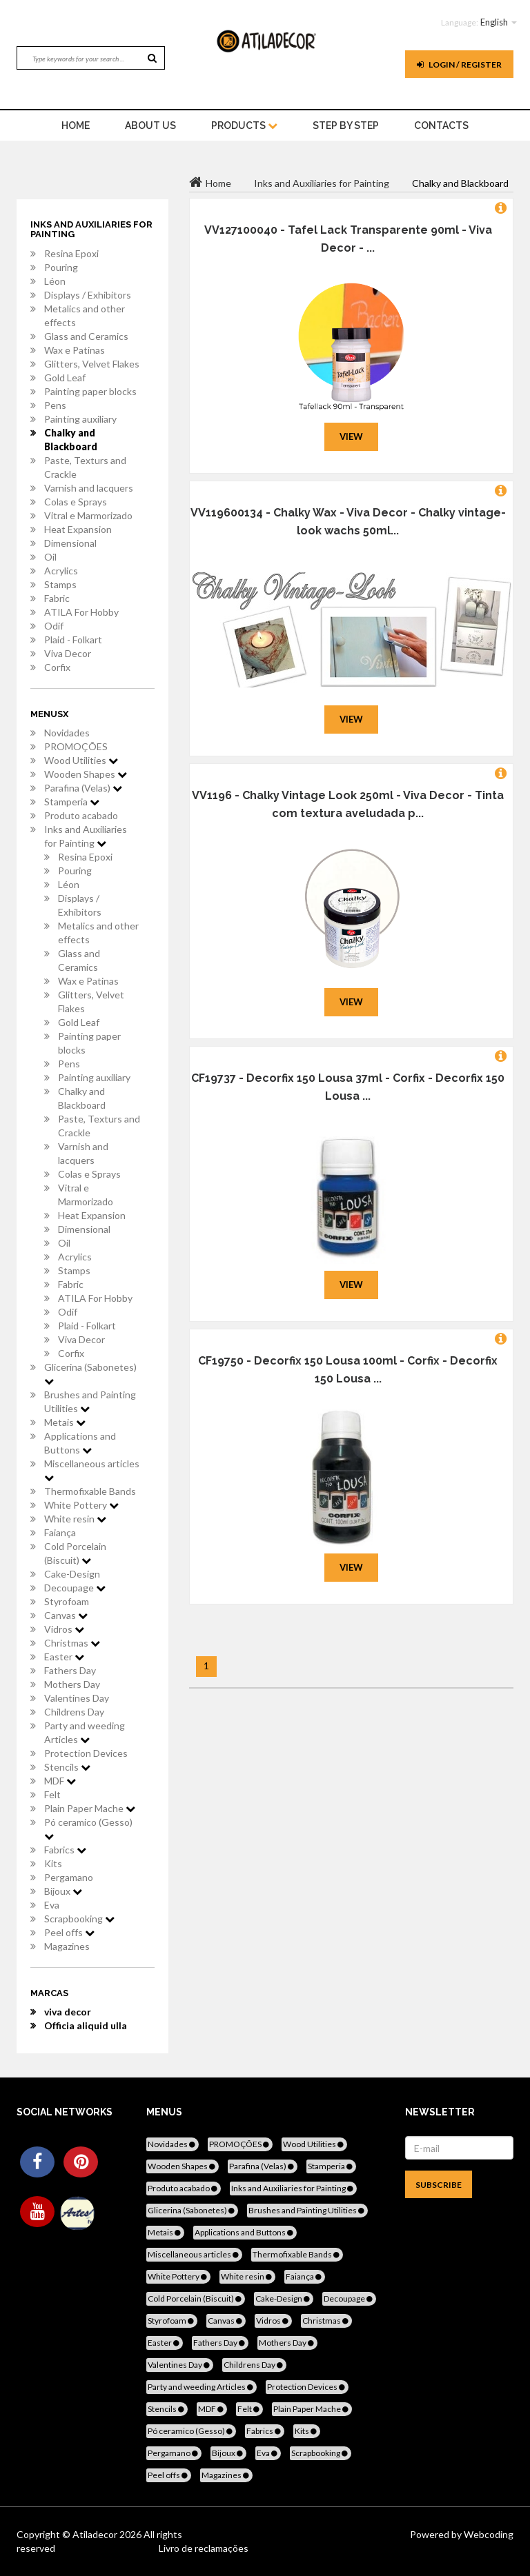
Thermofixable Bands (90, 1491)
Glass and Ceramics (86, 336)
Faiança (60, 1532)
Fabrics (65, 1849)
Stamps (60, 584)
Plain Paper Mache (89, 1808)
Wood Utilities (81, 760)
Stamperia (71, 801)
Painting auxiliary (80, 419)
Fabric (57, 598)
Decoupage (75, 1587)
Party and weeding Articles (84, 1732)
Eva (51, 1905)
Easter (64, 1656)
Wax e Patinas (74, 350)
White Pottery (81, 1505)
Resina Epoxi (71, 253)
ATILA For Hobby (81, 612)
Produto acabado (81, 815)
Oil (50, 557)
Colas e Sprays (75, 501)
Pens (55, 405)
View (351, 436)
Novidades (67, 732)
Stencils (67, 1767)
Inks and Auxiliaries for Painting (85, 836)
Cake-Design (72, 1574)
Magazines (67, 1946)
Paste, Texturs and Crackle (85, 467)
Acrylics (61, 570)
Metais (65, 1422)
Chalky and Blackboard (70, 439)
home (75, 125)
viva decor (67, 2011)
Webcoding (487, 2534)
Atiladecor (95, 2534)
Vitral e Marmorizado (88, 515)
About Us (150, 125)
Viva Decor (67, 653)
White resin (75, 1519)
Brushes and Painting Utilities (90, 1401)
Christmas (72, 1643)
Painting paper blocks (90, 391)
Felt (52, 1794)
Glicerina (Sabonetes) (90, 1373)
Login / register (459, 64)
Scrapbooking (79, 1918)
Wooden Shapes (85, 774)
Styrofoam (66, 1601)
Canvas (66, 1615)
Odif (53, 626)
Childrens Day (74, 1712)
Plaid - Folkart (73, 639)
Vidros (64, 1629)
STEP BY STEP (346, 125)
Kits (53, 1863)
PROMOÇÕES (76, 746)
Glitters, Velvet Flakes (91, 364)
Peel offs (69, 1932)
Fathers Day (70, 1670)
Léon (55, 281)
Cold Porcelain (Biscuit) (75, 1553)
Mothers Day (72, 1684)
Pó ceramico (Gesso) (88, 1828)
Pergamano (68, 1877)
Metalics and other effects (84, 315)
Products (244, 125)
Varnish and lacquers (88, 488)
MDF (60, 1781)
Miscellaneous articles (91, 1470)
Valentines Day (76, 1698)
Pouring (61, 267)
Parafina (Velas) (83, 788)
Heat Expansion (78, 529)
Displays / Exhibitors (87, 295)
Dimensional (70, 543)
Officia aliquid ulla (85, 2025)
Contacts (441, 125)
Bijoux (63, 1891)
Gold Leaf (65, 377)
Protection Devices (86, 1753)
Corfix (57, 667)
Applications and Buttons (80, 1443)
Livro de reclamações (203, 2548)
